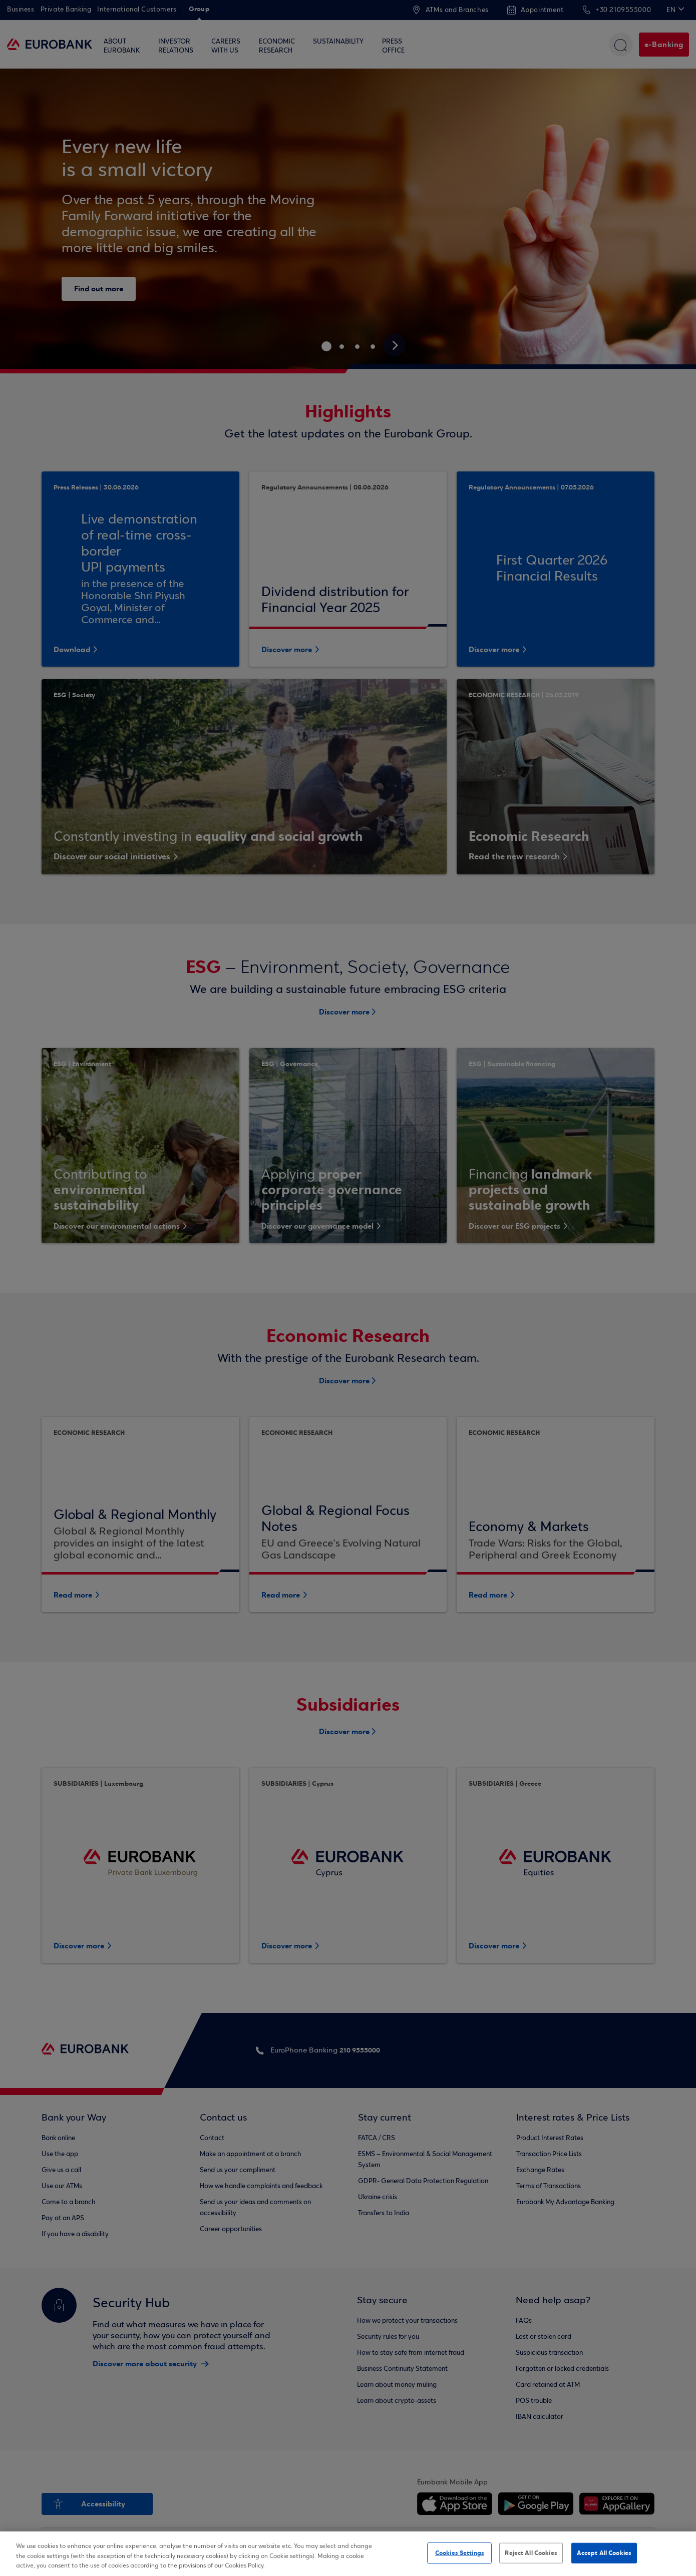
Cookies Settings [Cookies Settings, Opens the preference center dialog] (459, 2552)
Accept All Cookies (604, 2552)
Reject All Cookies (531, 2552)
